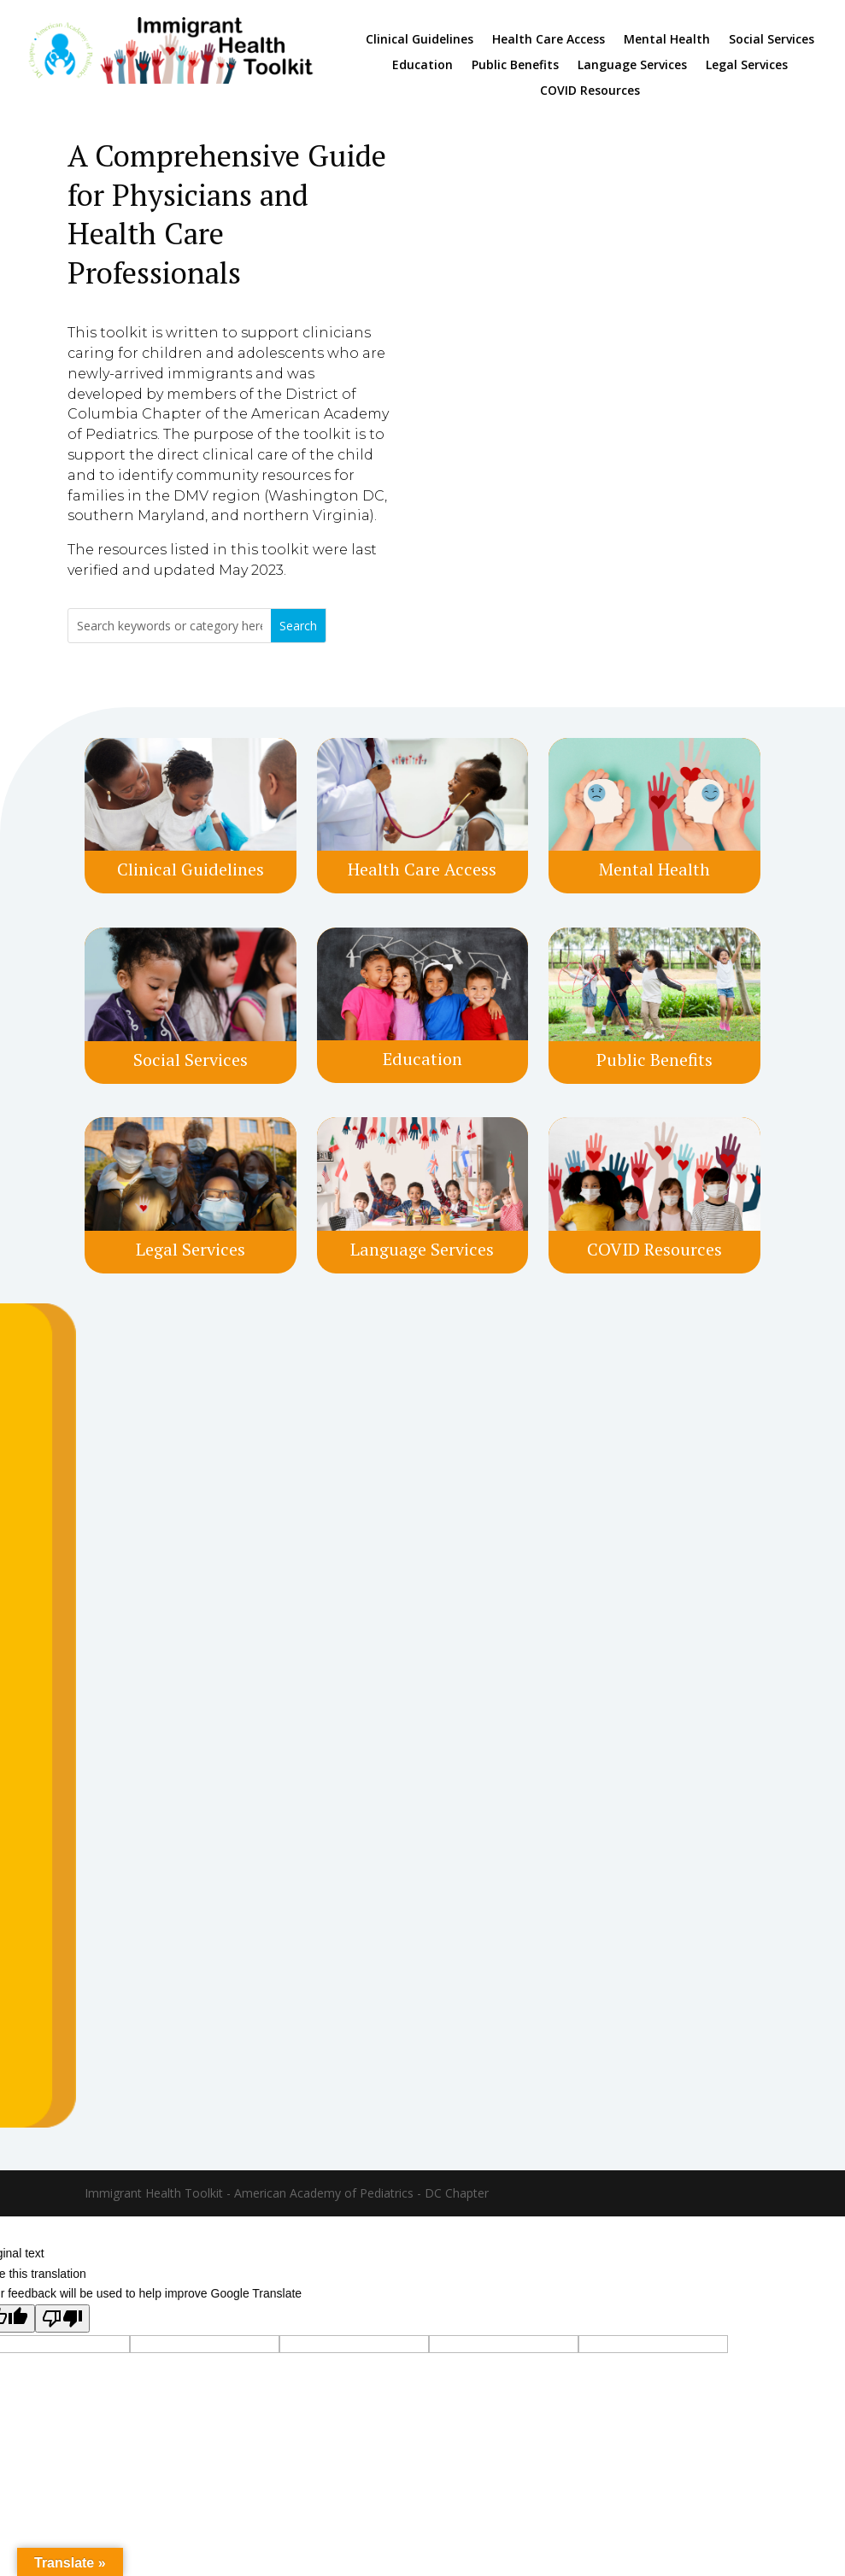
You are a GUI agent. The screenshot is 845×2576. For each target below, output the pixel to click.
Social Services (771, 40)
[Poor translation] (62, 2318)
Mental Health (667, 40)
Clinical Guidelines (419, 40)
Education (422, 66)
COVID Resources (590, 91)
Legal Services (747, 66)
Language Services (632, 66)
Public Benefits (515, 66)
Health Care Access (548, 40)
